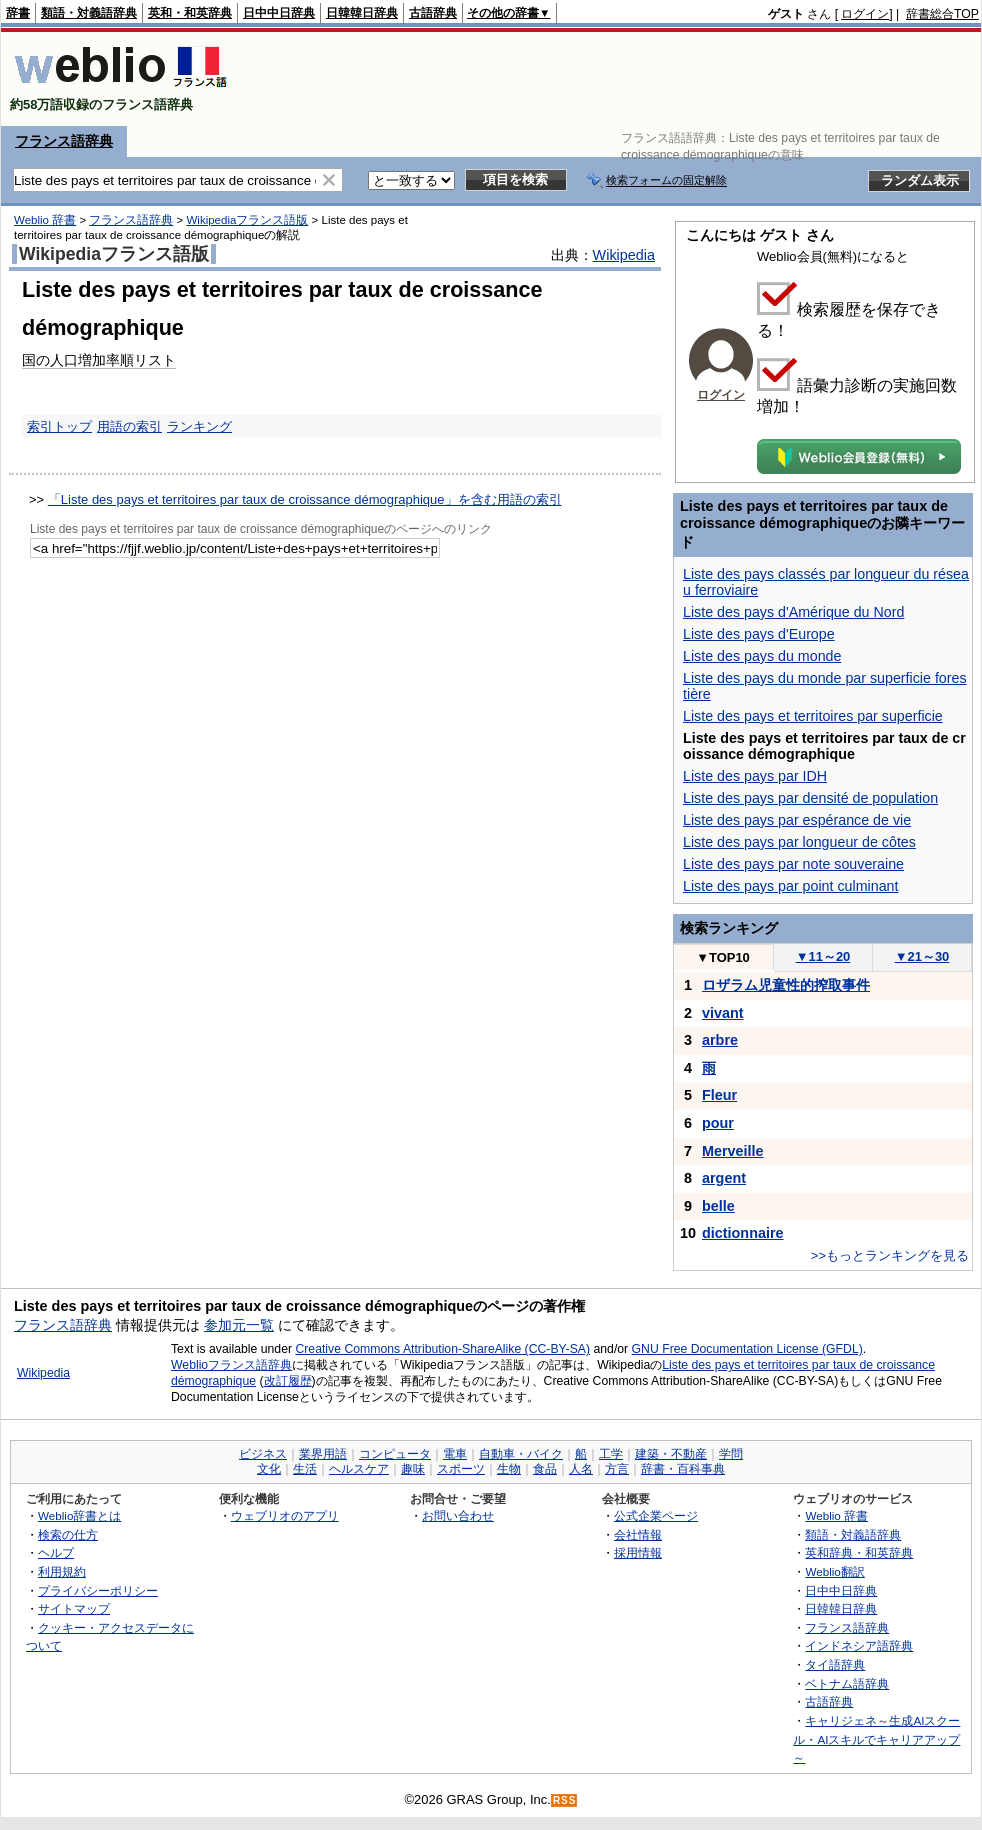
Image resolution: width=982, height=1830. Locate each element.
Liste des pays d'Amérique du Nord (793, 612)
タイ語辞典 (835, 1664)
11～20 (823, 956)
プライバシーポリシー (98, 1590)
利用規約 (62, 1571)
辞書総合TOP (942, 14)
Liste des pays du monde (762, 656)
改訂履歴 (288, 1381)
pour (718, 1123)
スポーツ (461, 1469)
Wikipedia (624, 255)
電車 (455, 1454)
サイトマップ (74, 1608)
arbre (720, 1040)
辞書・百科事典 (683, 1469)
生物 (509, 1469)
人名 (581, 1469)
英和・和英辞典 (190, 13)
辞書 (18, 13)
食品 (545, 1469)
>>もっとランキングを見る (890, 1255)
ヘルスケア (359, 1469)
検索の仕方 (68, 1534)
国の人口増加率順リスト (99, 360)
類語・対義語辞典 (89, 13)
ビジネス (263, 1454)
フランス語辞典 (64, 141)
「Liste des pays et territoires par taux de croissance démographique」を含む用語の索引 (305, 499)
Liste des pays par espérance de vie (797, 820)
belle (718, 1206)
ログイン (865, 14)
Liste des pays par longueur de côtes (799, 842)
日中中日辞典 (279, 13)
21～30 (922, 956)
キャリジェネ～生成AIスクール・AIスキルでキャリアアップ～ (876, 1739)
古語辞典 (433, 13)
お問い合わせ (458, 1515)
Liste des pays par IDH (755, 776)
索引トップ (59, 426)
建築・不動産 (671, 1454)
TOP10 (723, 957)
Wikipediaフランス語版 (247, 220)
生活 (305, 1469)
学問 (731, 1454)
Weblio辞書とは (79, 1515)
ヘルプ (56, 1552)
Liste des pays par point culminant (790, 886)
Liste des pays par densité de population (810, 798)
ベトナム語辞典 (847, 1683)
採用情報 (638, 1552)
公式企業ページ (656, 1515)
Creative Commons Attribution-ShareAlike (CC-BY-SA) (442, 1349)
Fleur (719, 1095)
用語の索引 (129, 426)
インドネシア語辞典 (859, 1645)
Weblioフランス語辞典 (231, 1365)
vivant (723, 1013)
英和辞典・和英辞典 (859, 1552)
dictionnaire (743, 1233)
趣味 (413, 1469)
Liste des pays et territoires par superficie (813, 716)
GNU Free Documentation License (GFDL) (747, 1349)
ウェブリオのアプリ (285, 1515)
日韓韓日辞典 (362, 13)
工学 (611, 1454)
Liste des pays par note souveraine (793, 864)
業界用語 (323, 1454)
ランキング (199, 426)
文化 (269, 1469)
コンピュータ (395, 1454)
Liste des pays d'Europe (759, 634)
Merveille (733, 1151)
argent (724, 1178)
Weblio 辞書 (45, 220)
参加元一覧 (239, 1325)
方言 (617, 1469)
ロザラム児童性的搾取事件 (786, 985)
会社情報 (638, 1534)
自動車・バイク (521, 1454)
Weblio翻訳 (834, 1571)
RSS (565, 1800)
